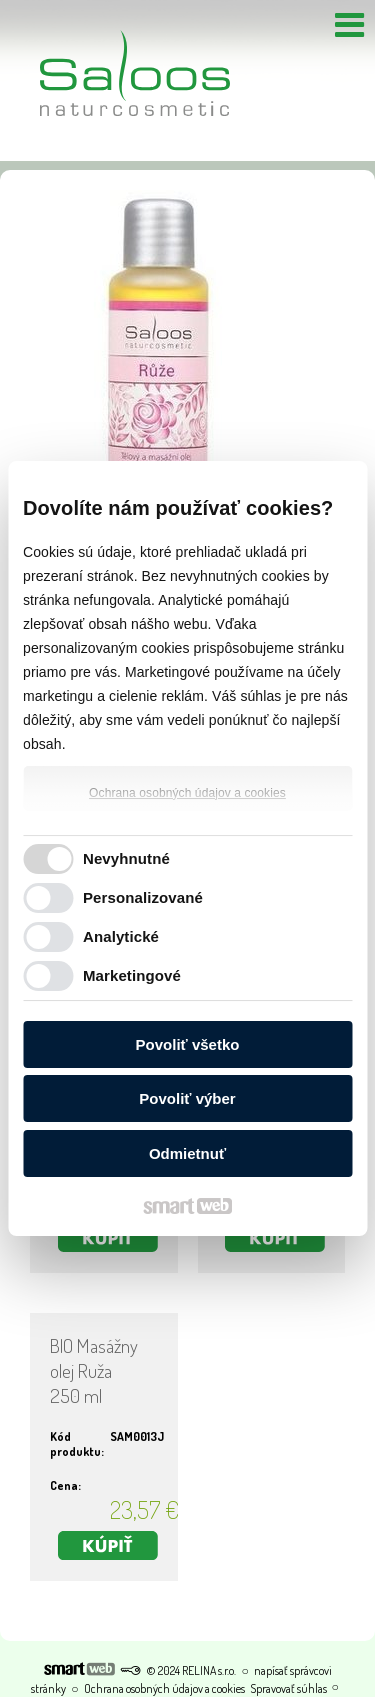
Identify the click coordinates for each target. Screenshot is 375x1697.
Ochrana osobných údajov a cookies (187, 793)
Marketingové (132, 975)
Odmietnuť (187, 1153)
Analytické (121, 936)
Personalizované (143, 897)
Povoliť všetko (188, 1044)
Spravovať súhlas (288, 1688)
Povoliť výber (187, 1098)
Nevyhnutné (126, 858)
